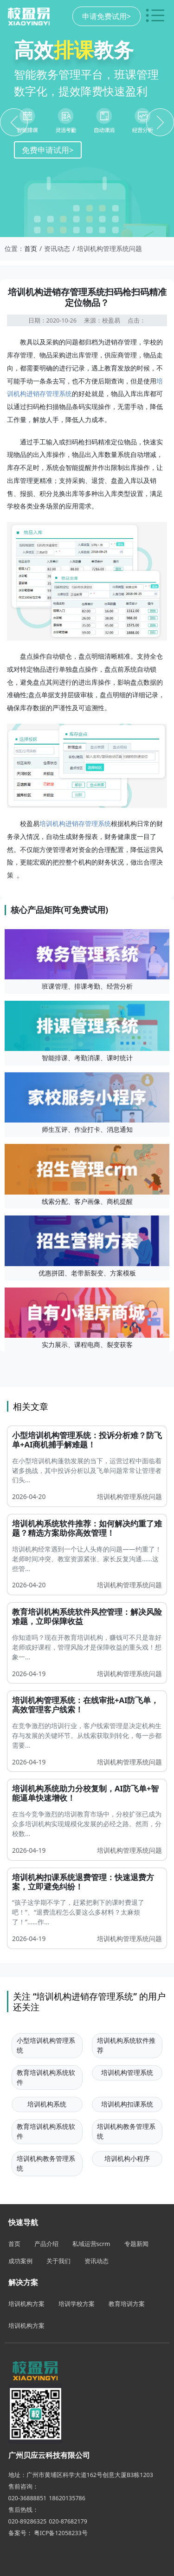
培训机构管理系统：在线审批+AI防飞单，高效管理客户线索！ (85, 1705)
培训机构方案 (26, 2303)
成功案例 (20, 2261)
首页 (30, 248)
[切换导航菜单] (155, 16)
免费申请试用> (48, 150)
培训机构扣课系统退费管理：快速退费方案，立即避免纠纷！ (83, 1882)
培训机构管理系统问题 (129, 1496)
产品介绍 (46, 2243)
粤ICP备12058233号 (61, 2533)
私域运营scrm (91, 2243)
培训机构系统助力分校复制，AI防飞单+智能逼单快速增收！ (85, 1793)
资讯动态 (96, 2261)
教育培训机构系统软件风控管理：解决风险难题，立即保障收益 (87, 1616)
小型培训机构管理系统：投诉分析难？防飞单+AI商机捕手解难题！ (87, 1440)
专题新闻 (136, 2243)
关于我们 (58, 2261)
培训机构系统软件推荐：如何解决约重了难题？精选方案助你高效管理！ (87, 1528)
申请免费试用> (106, 16)
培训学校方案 (76, 2303)
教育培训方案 (127, 2303)
